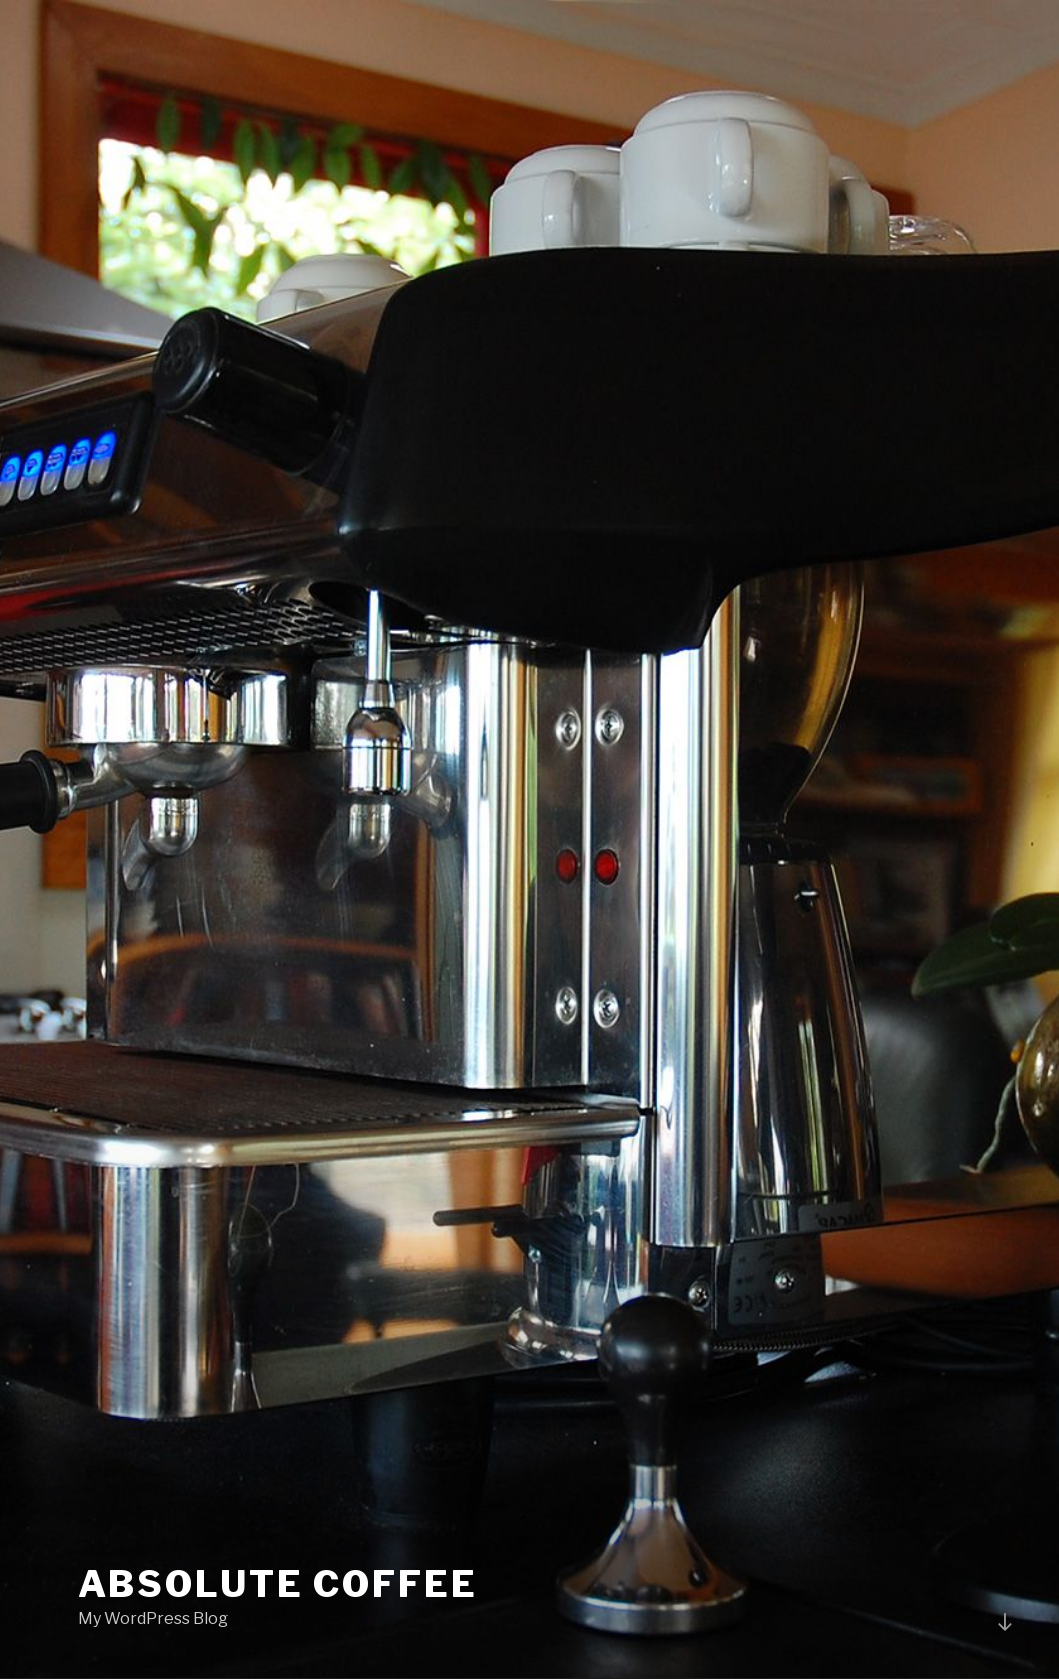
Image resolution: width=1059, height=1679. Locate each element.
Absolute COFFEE (278, 1584)
